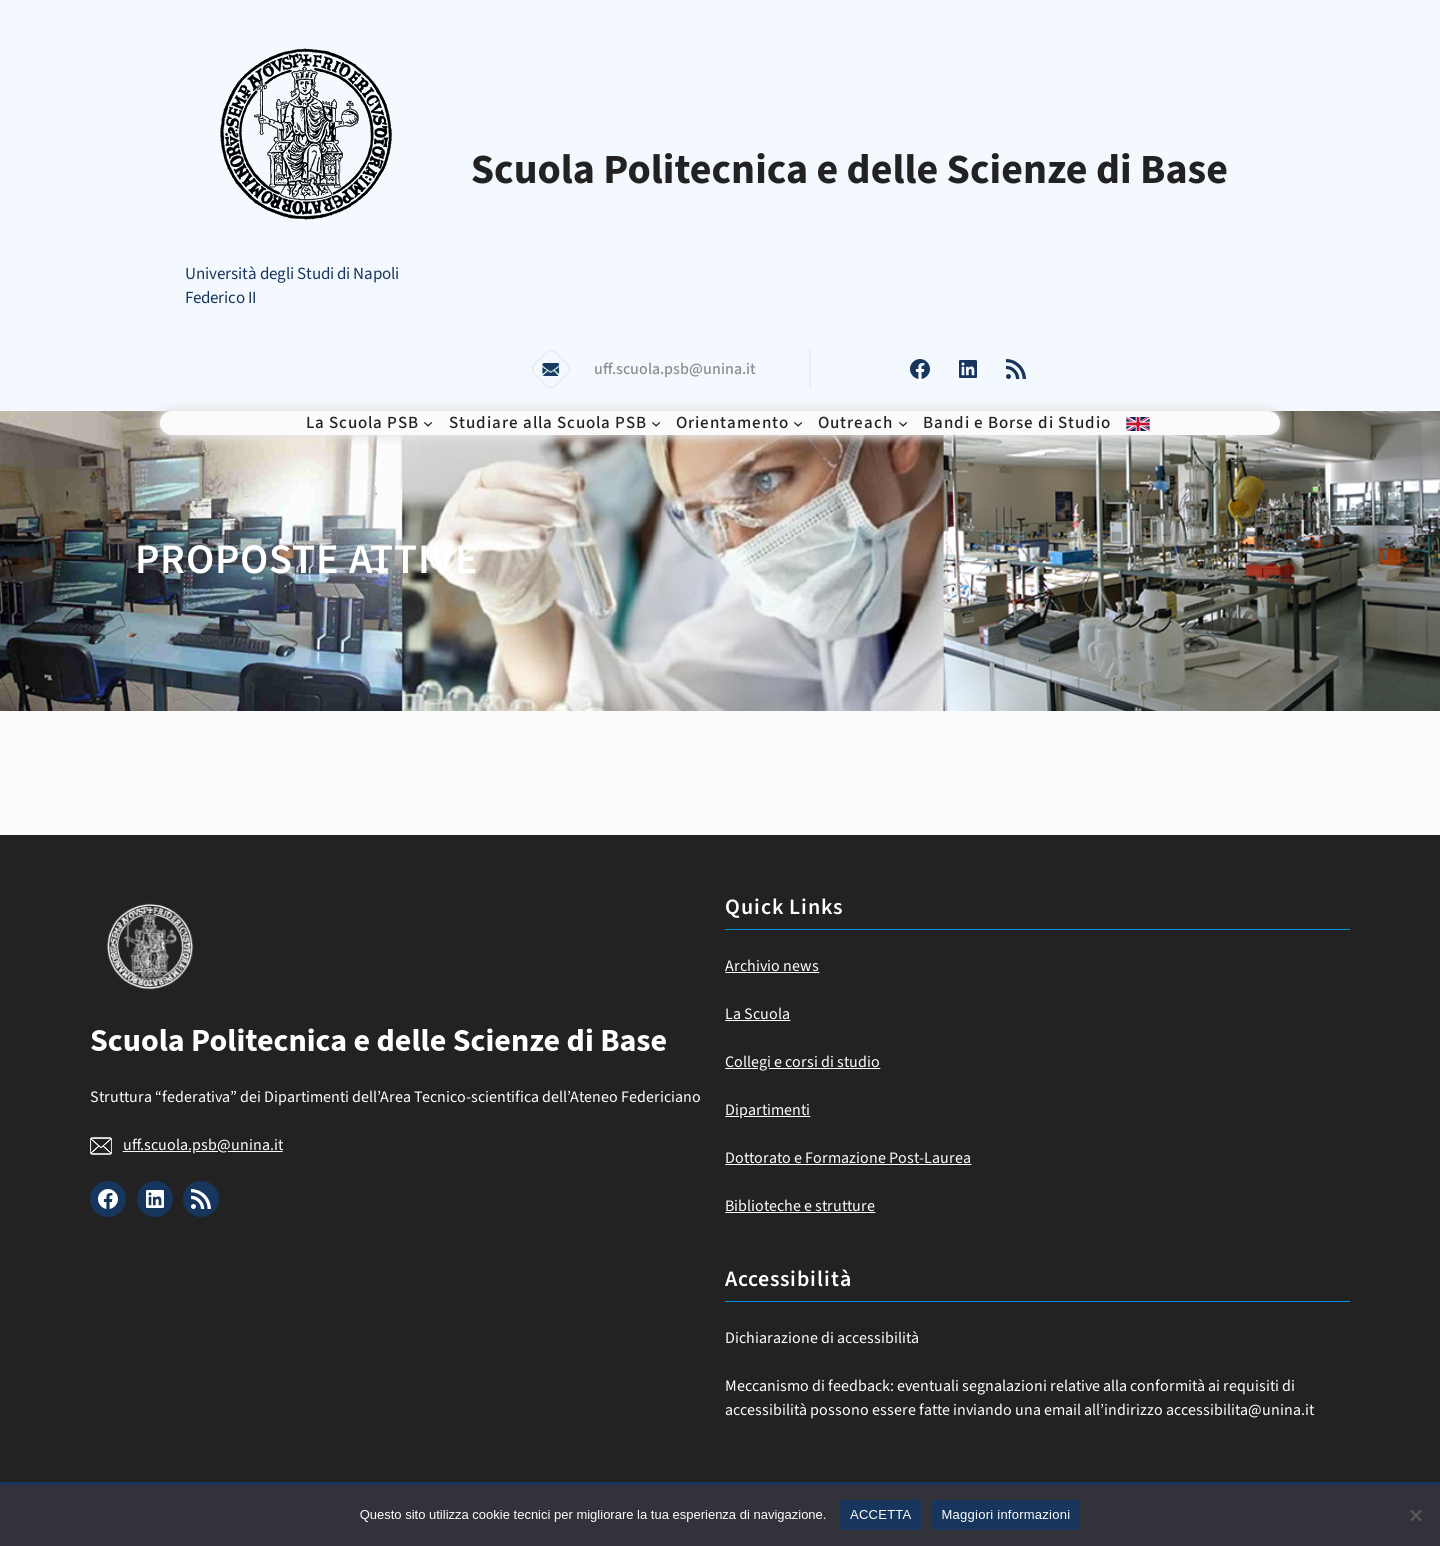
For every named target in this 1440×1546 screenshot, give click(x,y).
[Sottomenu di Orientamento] (798, 423)
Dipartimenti (767, 1110)
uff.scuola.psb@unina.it (203, 1145)
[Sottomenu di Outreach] (903, 423)
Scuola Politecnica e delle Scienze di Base (849, 170)
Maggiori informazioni (1006, 1514)
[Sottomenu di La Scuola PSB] (428, 423)
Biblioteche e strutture (800, 1206)
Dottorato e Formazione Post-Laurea (848, 1158)
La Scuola (757, 1014)
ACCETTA (880, 1514)
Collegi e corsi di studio (802, 1062)
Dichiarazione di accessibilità (822, 1338)
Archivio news (772, 966)
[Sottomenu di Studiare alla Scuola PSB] (656, 423)
